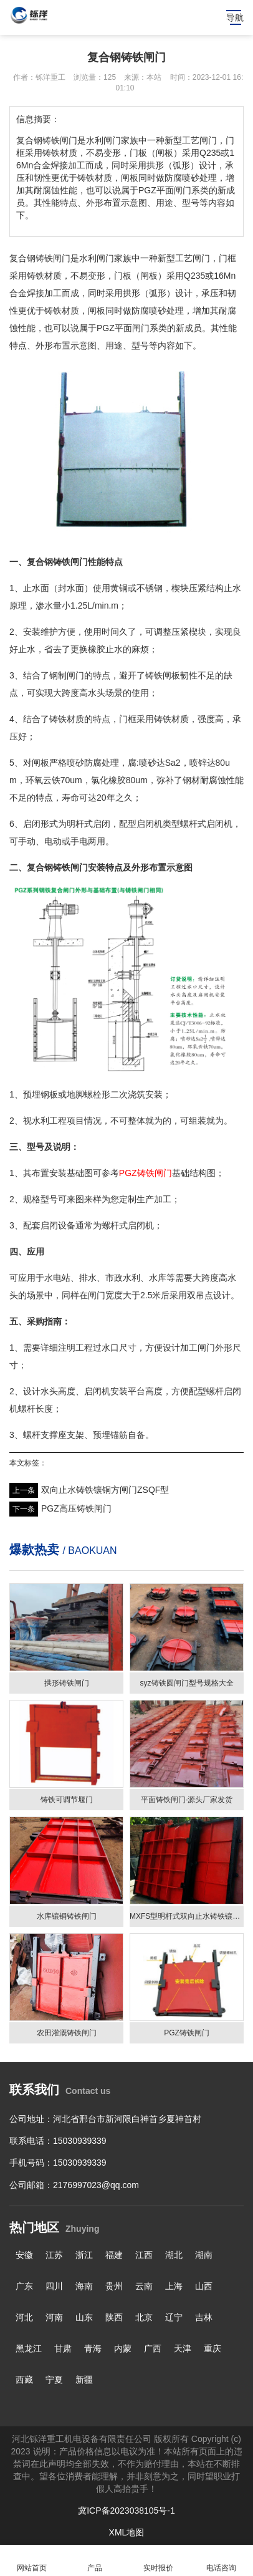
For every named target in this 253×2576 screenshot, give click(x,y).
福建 (114, 2255)
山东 (84, 2317)
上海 (174, 2286)
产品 (95, 2560)
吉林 (203, 2317)
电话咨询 (222, 2560)
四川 (54, 2286)
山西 (203, 2286)
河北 (24, 2317)
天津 (182, 2348)
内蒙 (122, 2348)
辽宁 (174, 2317)
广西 (152, 2348)
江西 (144, 2255)
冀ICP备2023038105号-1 (126, 2511)
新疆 (84, 2380)
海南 (84, 2286)
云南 (144, 2286)
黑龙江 (29, 2348)
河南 (54, 2317)
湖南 (203, 2255)
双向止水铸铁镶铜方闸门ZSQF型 (105, 1490)
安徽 (24, 2255)
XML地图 (127, 2532)
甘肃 (63, 2348)
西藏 (24, 2380)
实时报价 (158, 2560)
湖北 (174, 2255)
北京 (144, 2317)
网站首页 (32, 2560)
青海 (93, 2348)
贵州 (114, 2286)
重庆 (212, 2348)
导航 (235, 17)
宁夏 (54, 2380)
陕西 (114, 2317)
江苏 (54, 2255)
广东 (24, 2286)
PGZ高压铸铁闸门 (76, 1508)
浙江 (84, 2255)
